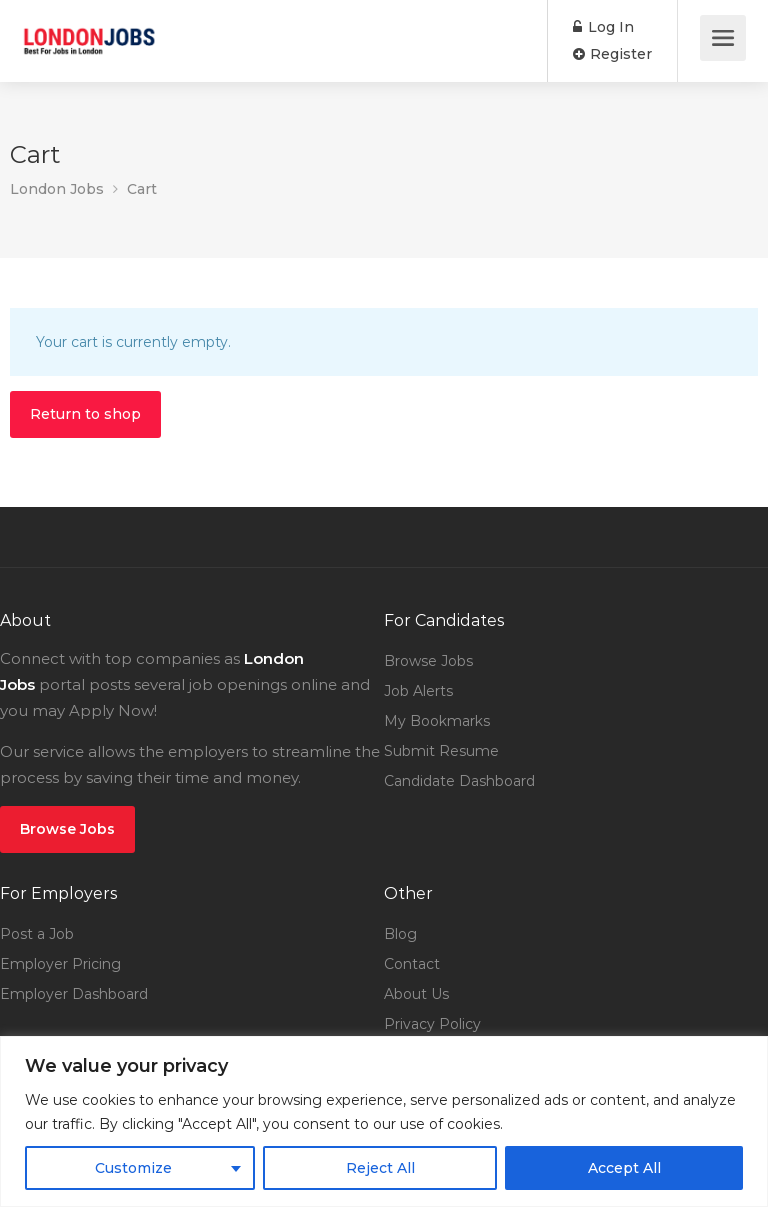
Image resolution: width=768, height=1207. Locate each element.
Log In (603, 27)
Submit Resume (441, 751)
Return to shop (85, 414)
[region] (384, 1121)
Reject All (380, 1168)
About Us (416, 994)
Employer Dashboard (74, 994)
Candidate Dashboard (459, 781)
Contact (412, 964)
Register (612, 54)
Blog (400, 934)
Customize (133, 1168)
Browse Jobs (67, 829)
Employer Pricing (60, 964)
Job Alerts (418, 691)
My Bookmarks (437, 721)
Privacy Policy (432, 1024)
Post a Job (37, 934)
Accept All (624, 1168)
